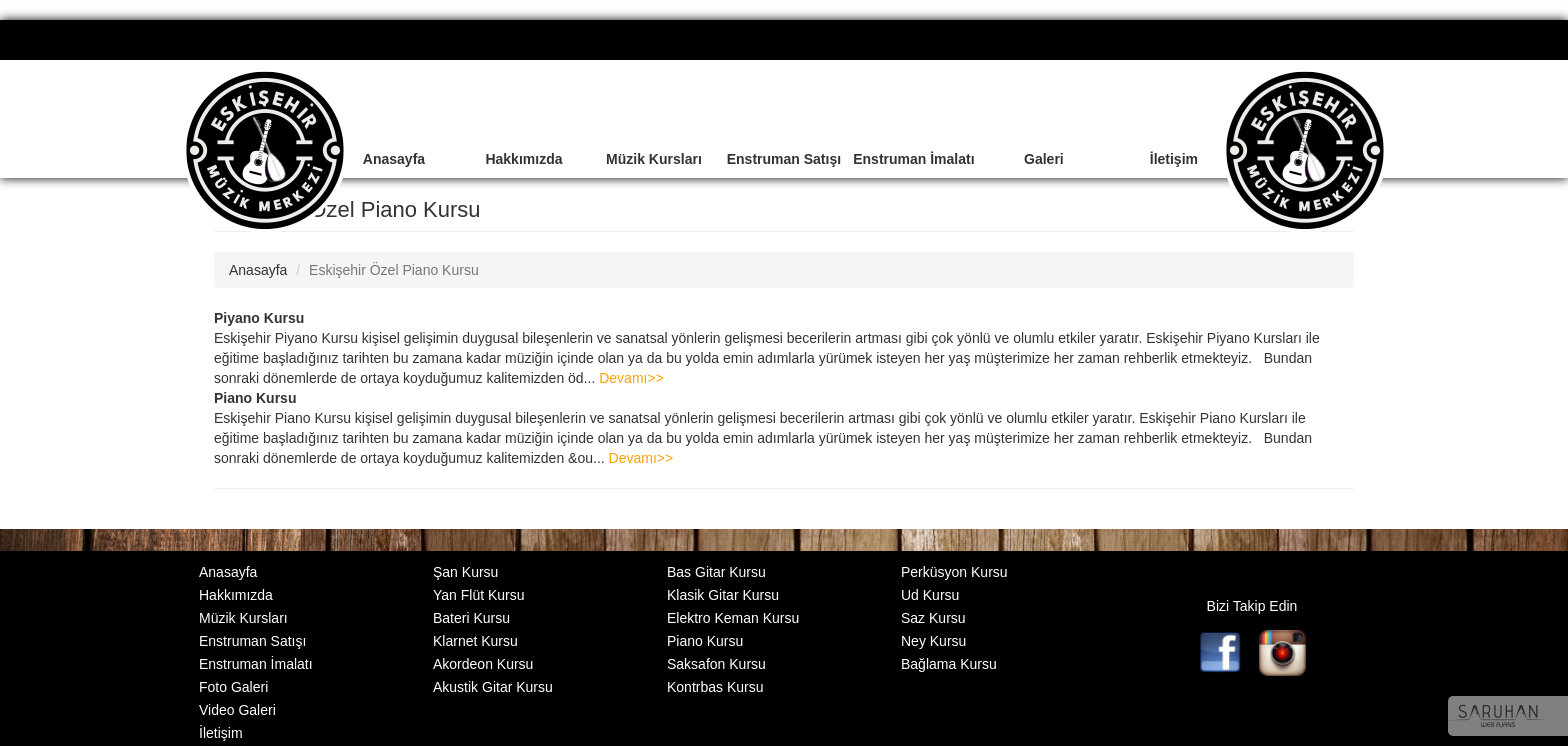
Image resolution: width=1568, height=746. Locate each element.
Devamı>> (631, 378)
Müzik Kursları (654, 159)
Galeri (1044, 159)
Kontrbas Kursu (715, 687)
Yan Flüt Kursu (479, 595)
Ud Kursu (930, 595)
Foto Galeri (233, 687)
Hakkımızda (523, 159)
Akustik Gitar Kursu (493, 687)
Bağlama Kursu (949, 664)
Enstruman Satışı (784, 159)
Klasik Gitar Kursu (723, 595)
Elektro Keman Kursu (733, 618)
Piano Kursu (255, 398)
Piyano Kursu (259, 318)
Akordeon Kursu (483, 664)
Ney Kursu (933, 641)
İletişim (1174, 159)
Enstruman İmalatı (913, 159)
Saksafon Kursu (716, 664)
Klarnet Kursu (475, 641)
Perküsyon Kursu (954, 572)
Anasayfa (394, 159)
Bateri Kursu (471, 618)
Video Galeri (237, 710)
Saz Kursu (933, 618)
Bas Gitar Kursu (716, 572)
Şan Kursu (465, 572)
